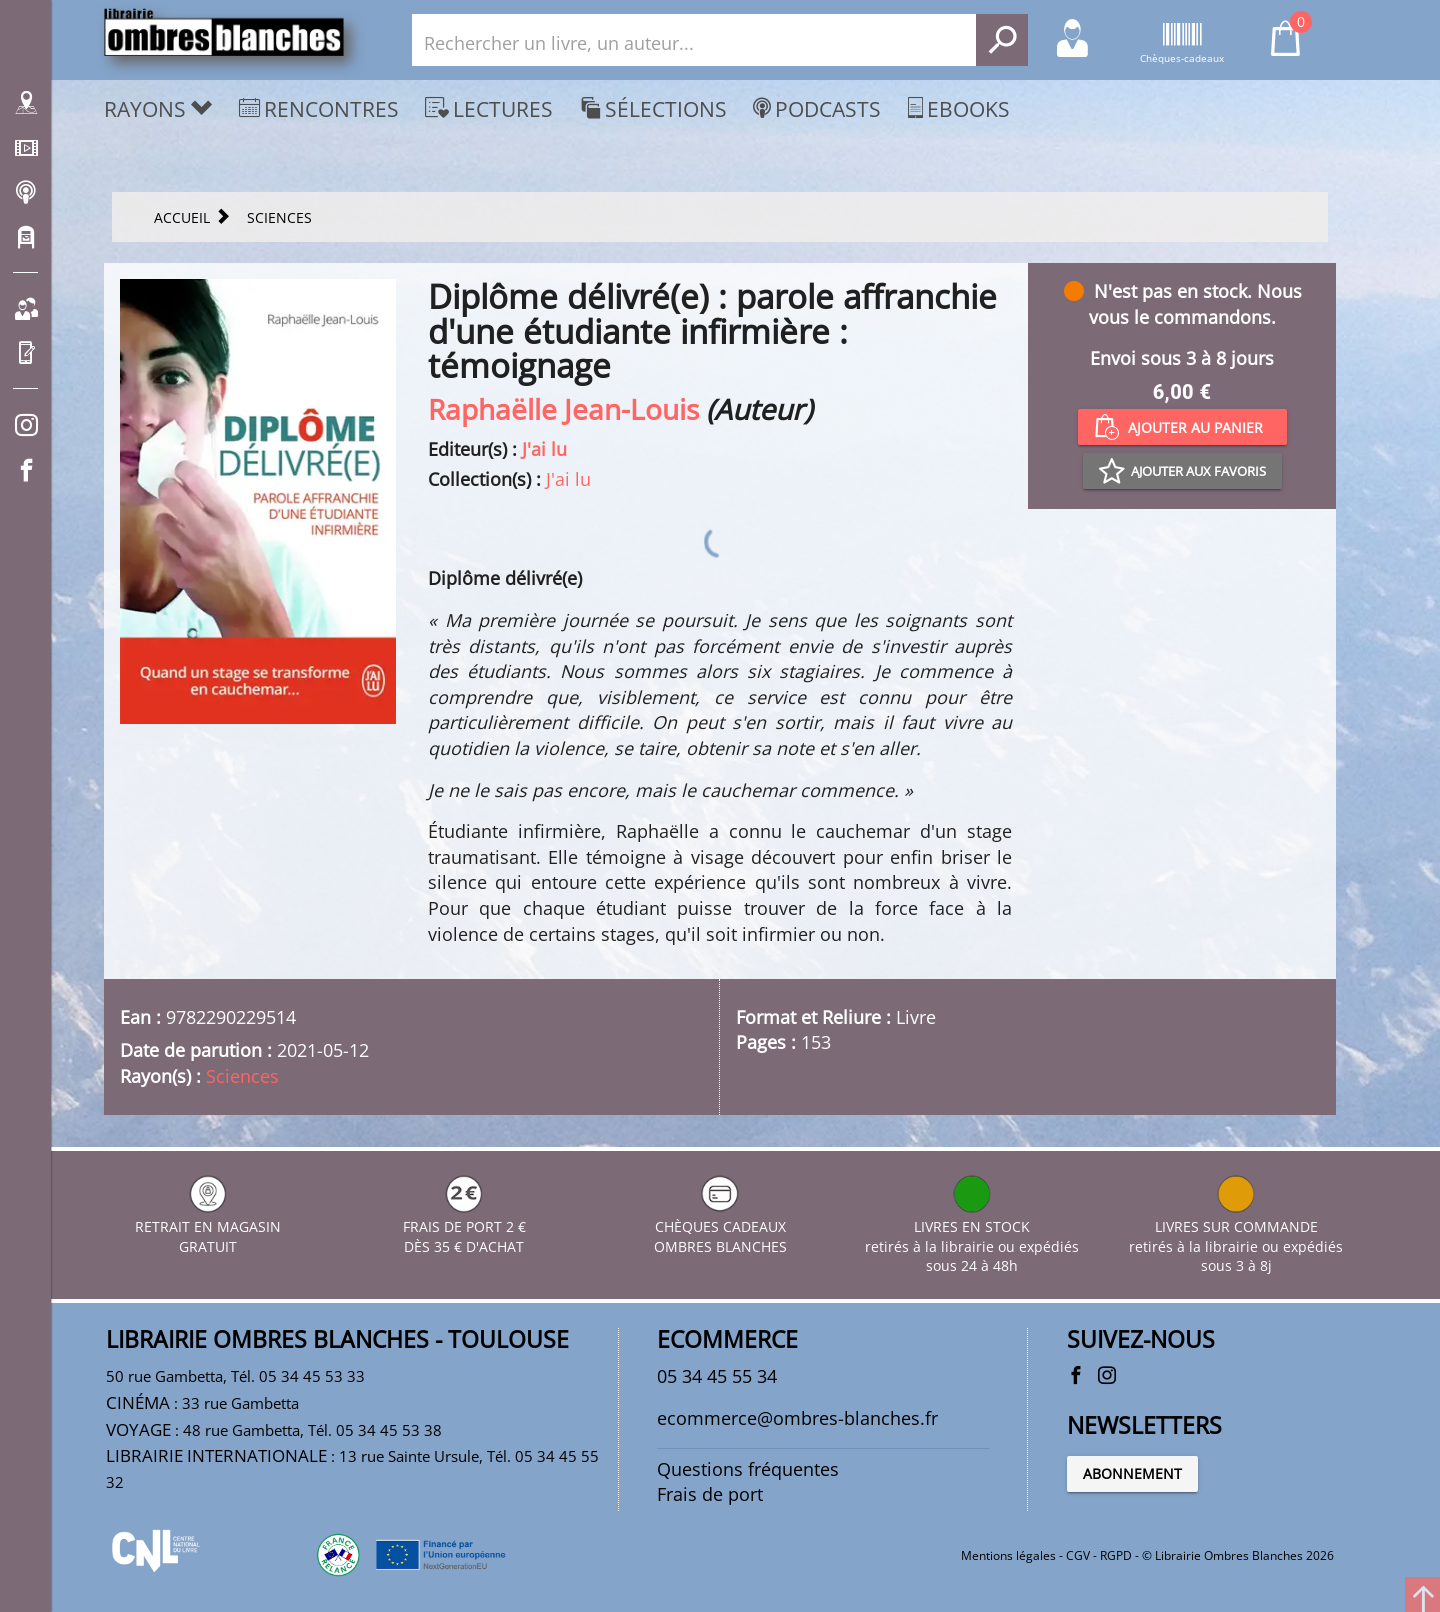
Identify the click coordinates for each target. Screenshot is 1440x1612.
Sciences (242, 1076)
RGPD (1116, 1555)
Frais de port (710, 1494)
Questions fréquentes (748, 1469)
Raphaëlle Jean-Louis (563, 409)
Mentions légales (1008, 1555)
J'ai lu (544, 449)
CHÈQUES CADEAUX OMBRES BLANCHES (720, 1226)
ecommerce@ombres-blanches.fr (797, 1418)
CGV (1078, 1555)
